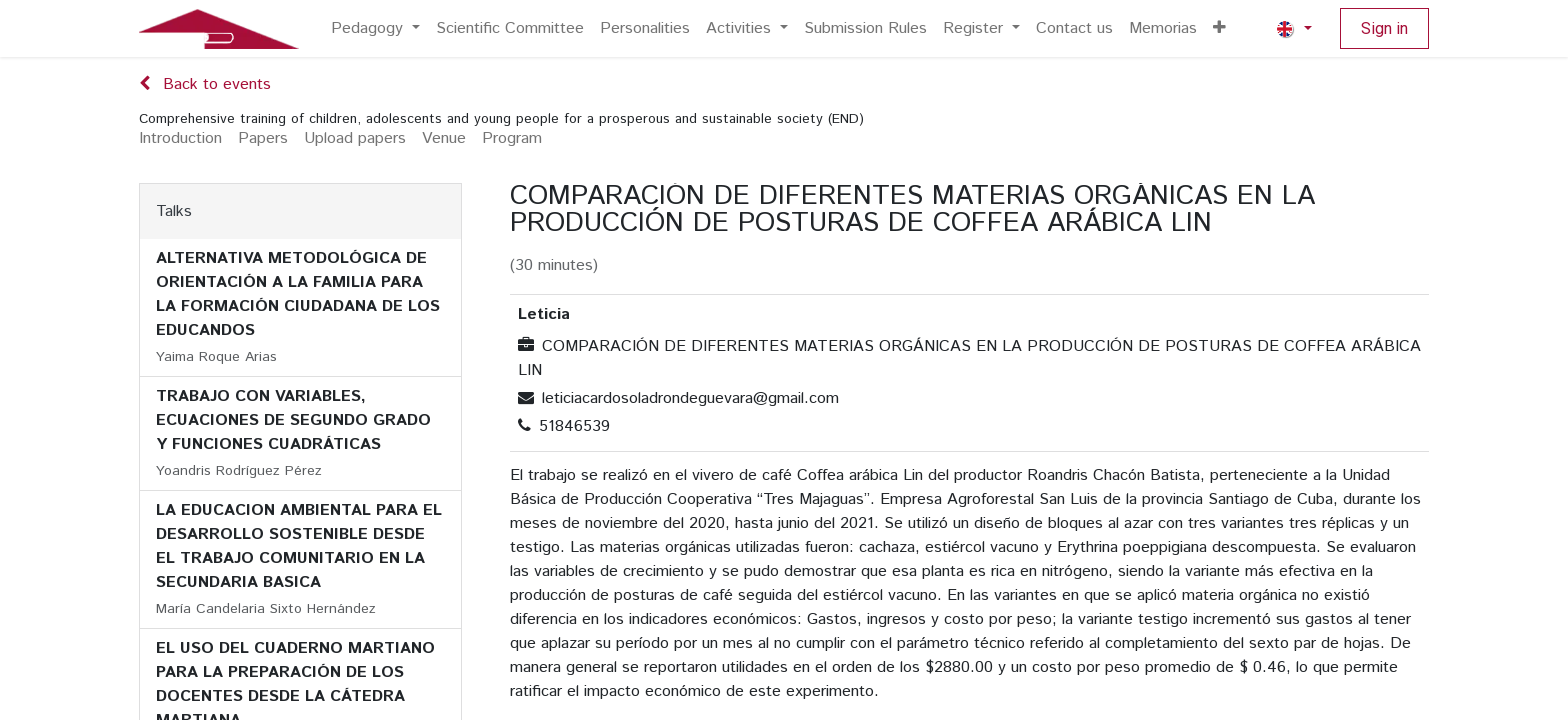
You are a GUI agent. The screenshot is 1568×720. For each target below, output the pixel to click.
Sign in (1384, 28)
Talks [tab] (174, 211)
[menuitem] (375, 29)
